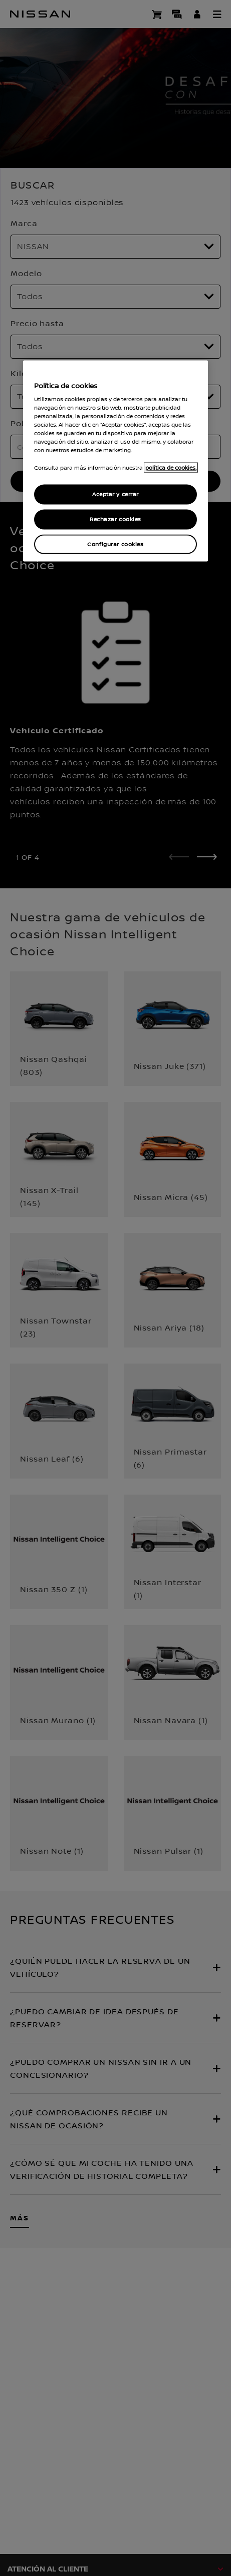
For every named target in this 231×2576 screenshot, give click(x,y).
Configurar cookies (115, 544)
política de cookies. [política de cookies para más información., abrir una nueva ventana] (170, 467)
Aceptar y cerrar (115, 494)
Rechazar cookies (115, 519)
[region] (115, 461)
